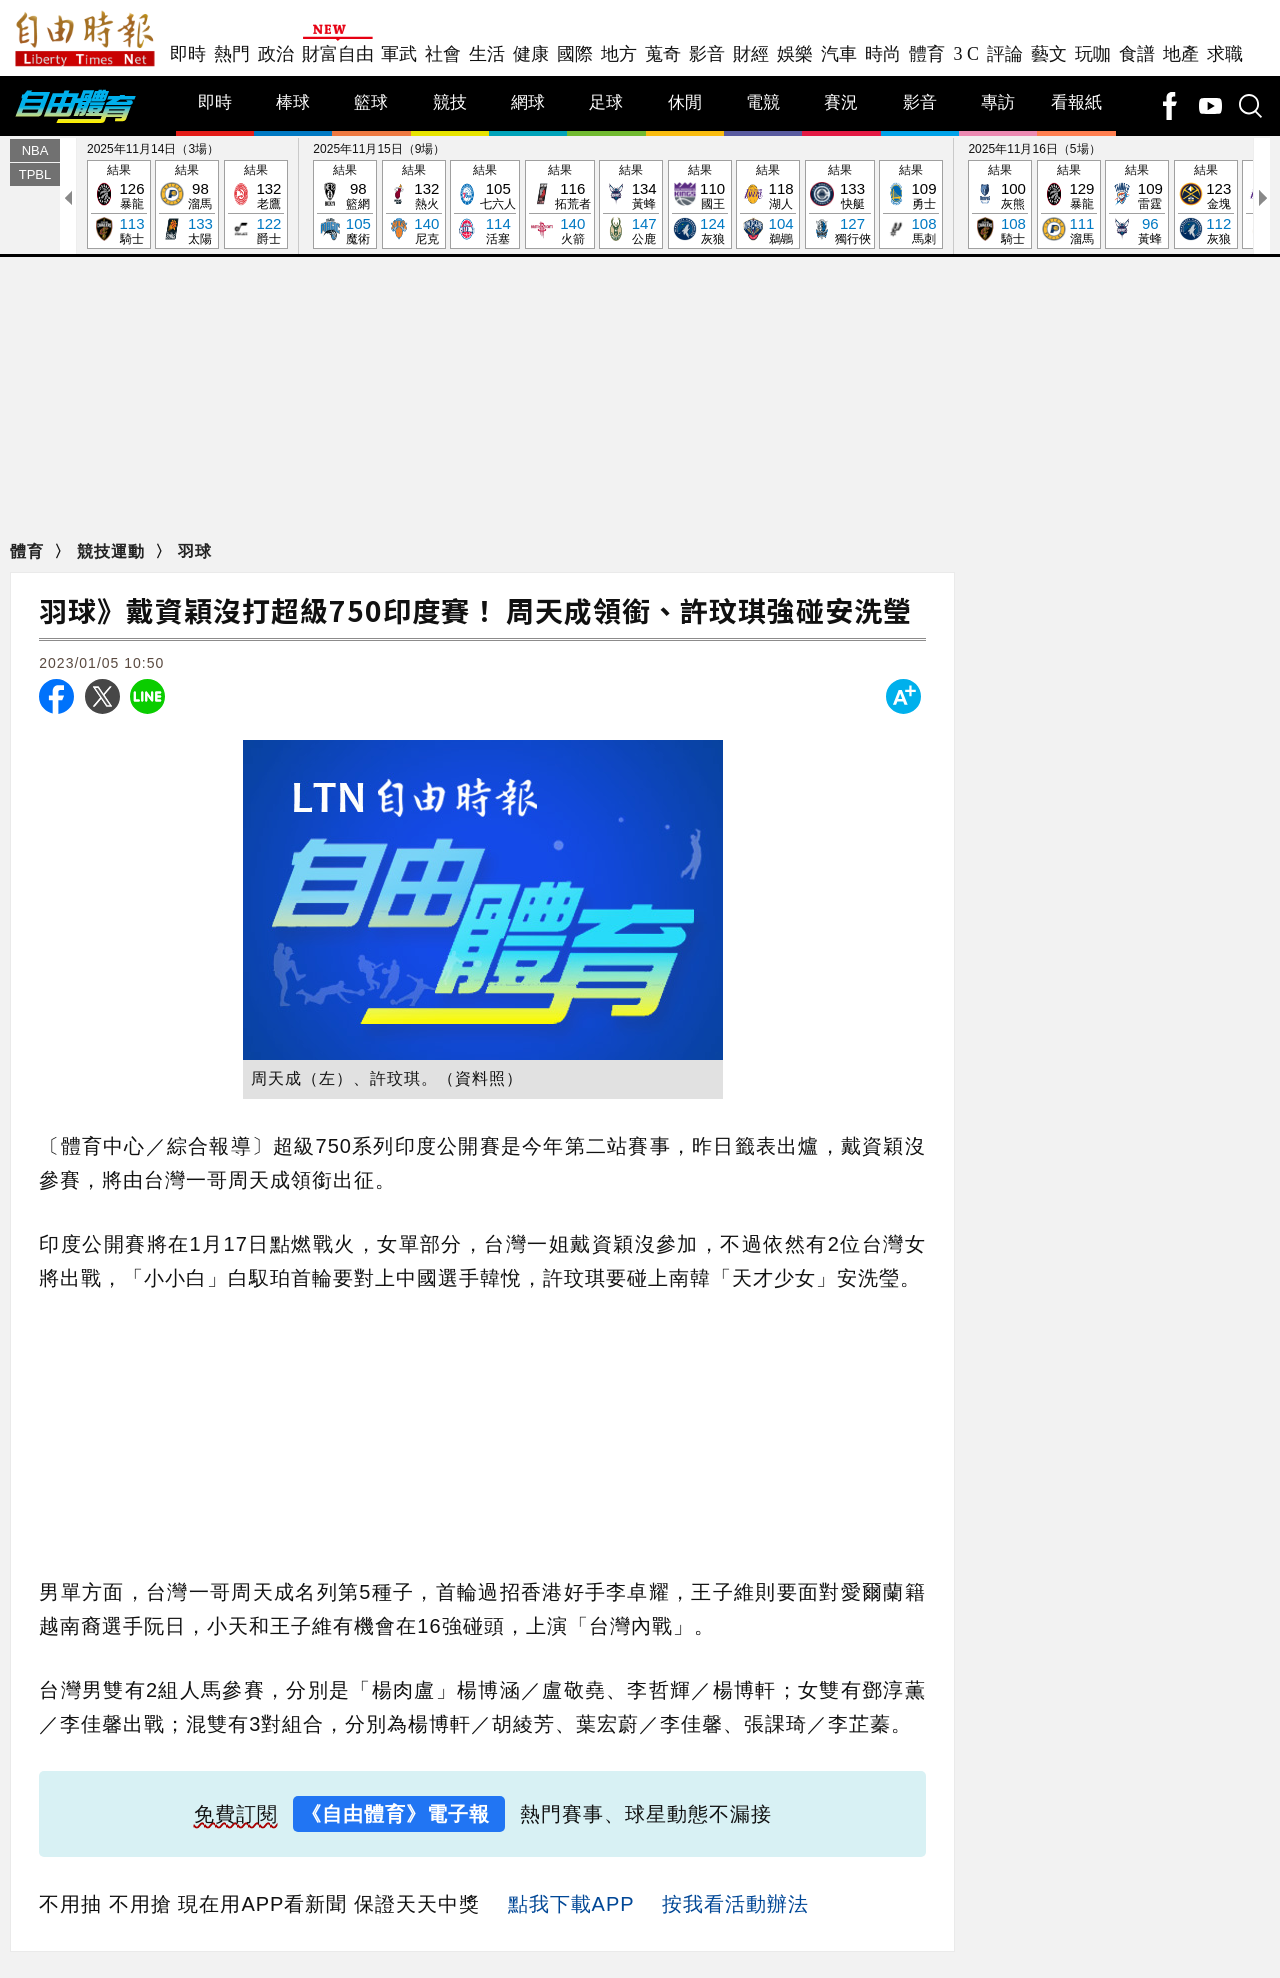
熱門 (232, 54)
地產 (1181, 54)
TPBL (35, 175)
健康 (531, 54)
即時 (188, 54)
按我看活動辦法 (735, 1905)
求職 (1225, 54)
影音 (707, 54)
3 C (966, 54)
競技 (450, 103)
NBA (35, 151)
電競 (763, 103)
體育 (927, 54)
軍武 (399, 54)
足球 (606, 103)
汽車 (839, 54)
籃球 (371, 103)
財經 (751, 54)
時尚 (883, 54)
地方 (619, 54)
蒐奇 (663, 54)
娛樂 (795, 54)
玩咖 (1093, 54)
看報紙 (1076, 103)
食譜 (1137, 54)
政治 (276, 54)
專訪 (998, 103)
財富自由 (337, 54)
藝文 (1049, 54)
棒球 (293, 103)
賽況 (841, 103)
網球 (528, 103)
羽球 (195, 552)
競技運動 (113, 552)
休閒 (685, 103)
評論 (1005, 54)
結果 (119, 206)
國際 (575, 54)
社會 (443, 54)
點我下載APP (571, 1905)
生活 (487, 54)
